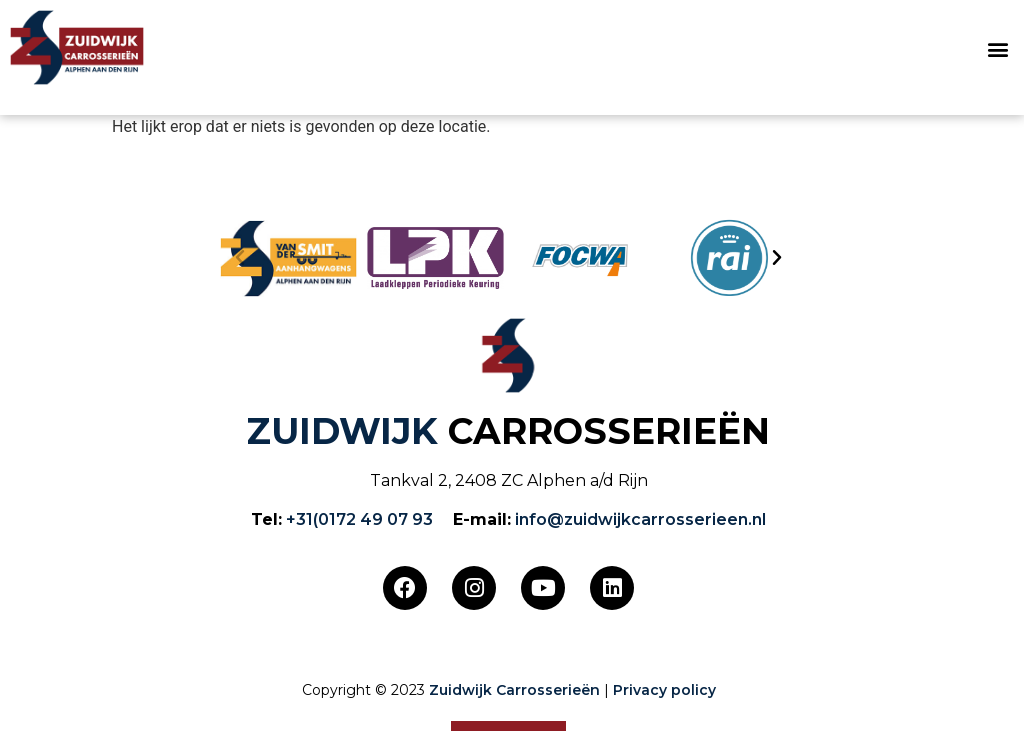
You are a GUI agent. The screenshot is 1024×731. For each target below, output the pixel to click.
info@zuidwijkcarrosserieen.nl (640, 519)
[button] (997, 49)
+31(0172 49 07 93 (359, 519)
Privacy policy (664, 690)
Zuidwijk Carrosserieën (514, 690)
